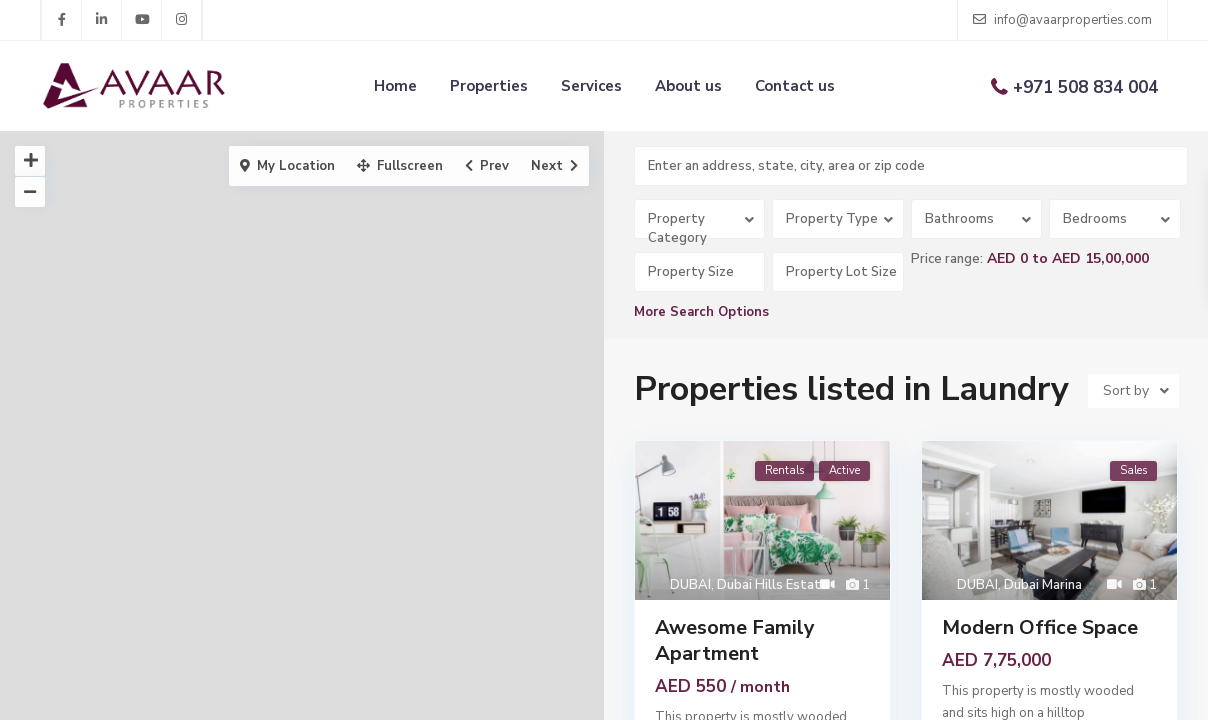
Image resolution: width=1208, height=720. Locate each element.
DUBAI (690, 585)
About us (688, 86)
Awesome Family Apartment (735, 640)
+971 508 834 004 (1085, 87)
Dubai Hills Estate (773, 585)
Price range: (947, 259)
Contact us (795, 86)
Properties (489, 86)
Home (395, 86)
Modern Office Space (1040, 627)
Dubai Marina (1043, 585)
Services (591, 86)
